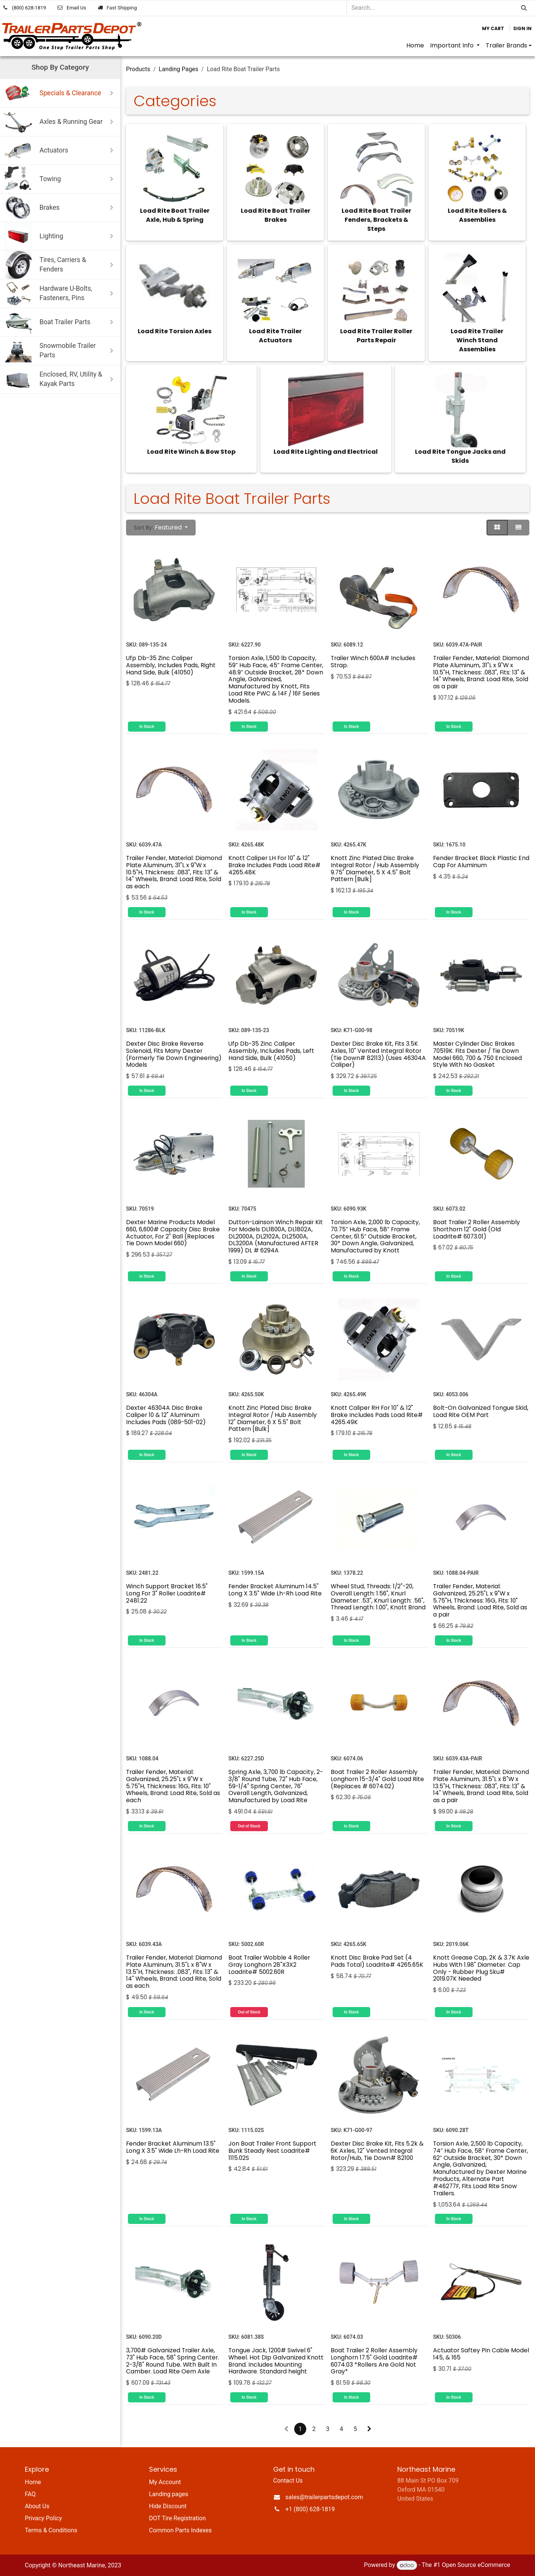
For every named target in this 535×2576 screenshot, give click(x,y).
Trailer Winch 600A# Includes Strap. (373, 661)
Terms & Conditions (51, 2530)
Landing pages (168, 2494)
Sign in (522, 28)
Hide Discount (168, 2506)
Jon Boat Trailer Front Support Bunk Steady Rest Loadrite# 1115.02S (272, 2150)
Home (33, 2482)
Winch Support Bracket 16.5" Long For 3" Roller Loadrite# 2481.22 (167, 1593)
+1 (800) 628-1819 (310, 2509)
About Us (37, 2506)
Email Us (76, 8)
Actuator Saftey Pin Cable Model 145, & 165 (481, 2353)
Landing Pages (178, 69)
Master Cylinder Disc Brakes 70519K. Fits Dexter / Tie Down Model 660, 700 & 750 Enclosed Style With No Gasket (477, 1054)
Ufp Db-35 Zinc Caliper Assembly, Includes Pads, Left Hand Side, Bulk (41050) (271, 1051)
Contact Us (288, 2480)
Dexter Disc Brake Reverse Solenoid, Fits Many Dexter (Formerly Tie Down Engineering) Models (174, 1054)
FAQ (30, 2494)
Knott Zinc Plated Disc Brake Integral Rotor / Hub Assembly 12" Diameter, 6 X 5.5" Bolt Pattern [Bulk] (272, 1418)
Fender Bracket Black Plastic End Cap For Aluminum (481, 861)
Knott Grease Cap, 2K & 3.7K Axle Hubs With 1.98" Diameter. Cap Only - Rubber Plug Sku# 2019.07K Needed (481, 1968)
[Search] (524, 8)
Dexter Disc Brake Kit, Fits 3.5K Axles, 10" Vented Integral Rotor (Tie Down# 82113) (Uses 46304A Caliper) (378, 1054)
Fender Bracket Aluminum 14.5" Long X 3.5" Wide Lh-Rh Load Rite (275, 1589)
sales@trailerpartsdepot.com (324, 2497)
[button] (161, 527)
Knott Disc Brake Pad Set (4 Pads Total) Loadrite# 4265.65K (377, 1961)
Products (138, 69)
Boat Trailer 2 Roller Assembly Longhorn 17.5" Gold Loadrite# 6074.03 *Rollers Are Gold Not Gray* (374, 2360)
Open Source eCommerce (476, 2565)
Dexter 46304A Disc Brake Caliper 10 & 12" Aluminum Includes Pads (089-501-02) (166, 1415)
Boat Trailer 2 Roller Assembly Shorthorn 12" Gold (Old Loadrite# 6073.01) (476, 1229)
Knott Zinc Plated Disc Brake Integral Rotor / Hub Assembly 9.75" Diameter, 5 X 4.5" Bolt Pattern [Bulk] (375, 868)
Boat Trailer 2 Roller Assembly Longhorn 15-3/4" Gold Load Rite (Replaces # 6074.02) (377, 1779)
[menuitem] (415, 45)
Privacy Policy (43, 2518)
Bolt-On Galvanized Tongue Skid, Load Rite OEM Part (480, 1411)
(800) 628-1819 (29, 8)
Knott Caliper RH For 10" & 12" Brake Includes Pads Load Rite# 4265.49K (377, 1415)
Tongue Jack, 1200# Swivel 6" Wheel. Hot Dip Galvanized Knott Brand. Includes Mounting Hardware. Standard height (276, 2360)
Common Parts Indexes (180, 2530)
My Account (165, 2482)
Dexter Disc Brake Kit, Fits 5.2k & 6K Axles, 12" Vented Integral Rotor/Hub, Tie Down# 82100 (377, 2150)
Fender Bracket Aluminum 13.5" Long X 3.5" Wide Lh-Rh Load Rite (172, 2146)
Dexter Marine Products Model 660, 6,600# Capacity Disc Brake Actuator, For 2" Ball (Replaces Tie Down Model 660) (173, 1232)
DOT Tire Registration (177, 2518)
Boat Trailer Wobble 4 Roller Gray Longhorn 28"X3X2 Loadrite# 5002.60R (269, 1965)
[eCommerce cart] (493, 28)
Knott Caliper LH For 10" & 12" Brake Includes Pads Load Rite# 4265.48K (274, 865)
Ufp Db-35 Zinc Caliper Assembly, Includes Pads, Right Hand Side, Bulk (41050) (171, 665)
